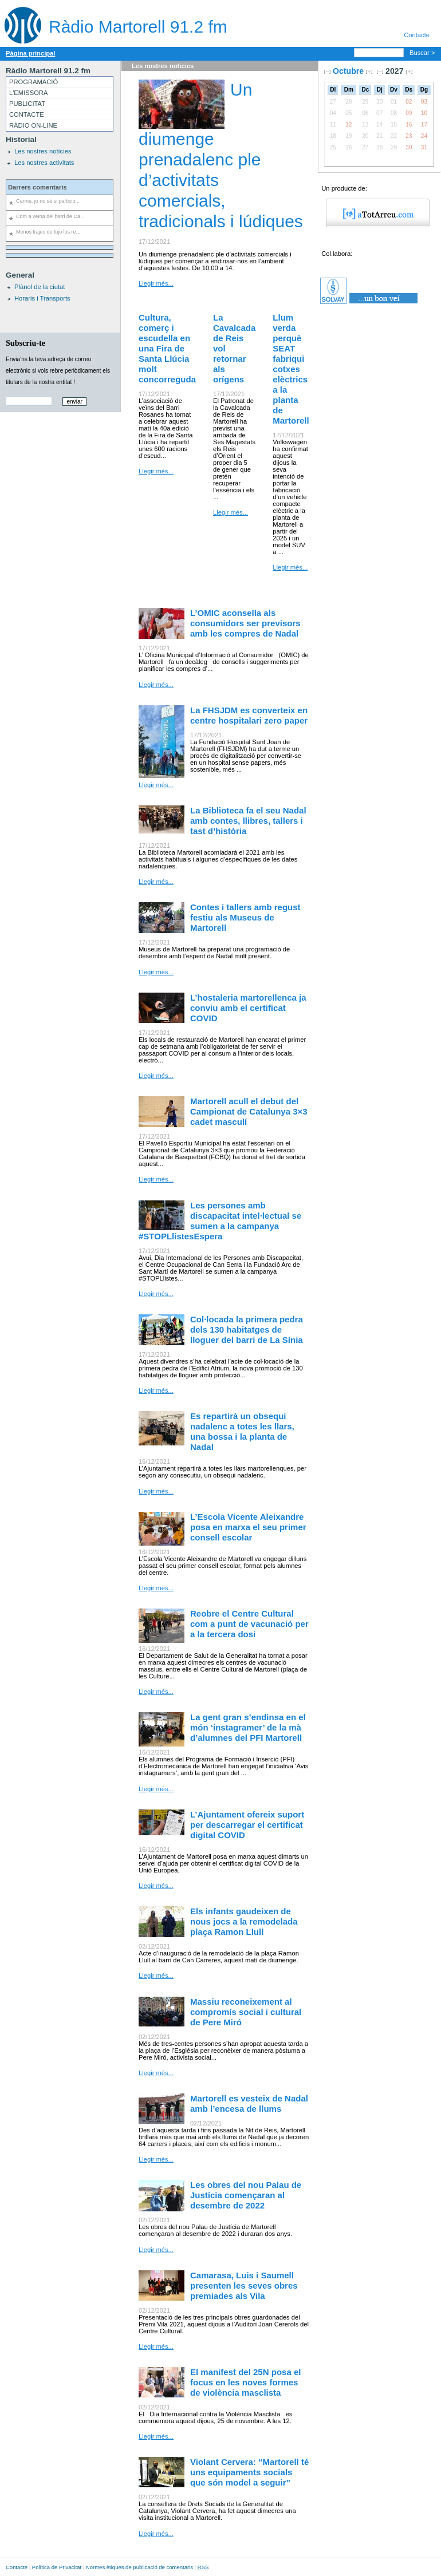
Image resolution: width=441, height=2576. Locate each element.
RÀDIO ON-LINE (33, 125)
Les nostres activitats (44, 162)
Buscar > (422, 52)
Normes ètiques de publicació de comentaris (139, 2567)
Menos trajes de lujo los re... (48, 232)
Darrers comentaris (37, 187)
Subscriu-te (25, 342)
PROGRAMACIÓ (33, 81)
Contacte (417, 34)
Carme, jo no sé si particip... (48, 201)
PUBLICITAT (27, 103)
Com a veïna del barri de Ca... (50, 216)
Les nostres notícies (43, 151)
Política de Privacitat (56, 2567)
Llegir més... (156, 283)
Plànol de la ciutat (39, 286)
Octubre (348, 71)
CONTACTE (26, 114)
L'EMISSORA (28, 92)
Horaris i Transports (42, 298)
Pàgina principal (30, 53)
